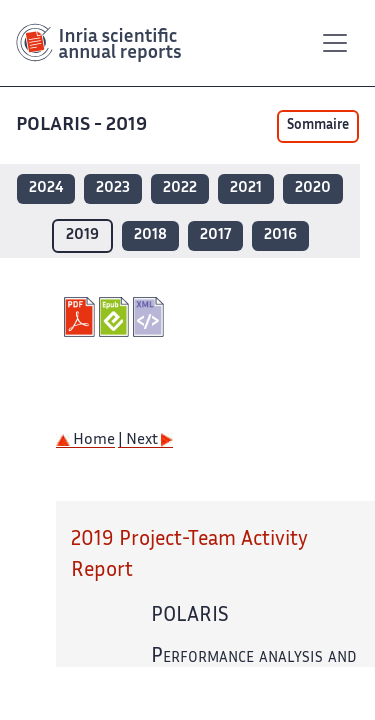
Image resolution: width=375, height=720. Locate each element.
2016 (280, 235)
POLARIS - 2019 (83, 125)
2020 (313, 188)
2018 (150, 235)
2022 (180, 188)
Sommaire (318, 126)
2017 (215, 235)
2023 (113, 188)
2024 (46, 188)
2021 (246, 188)
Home (85, 440)
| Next (145, 440)
